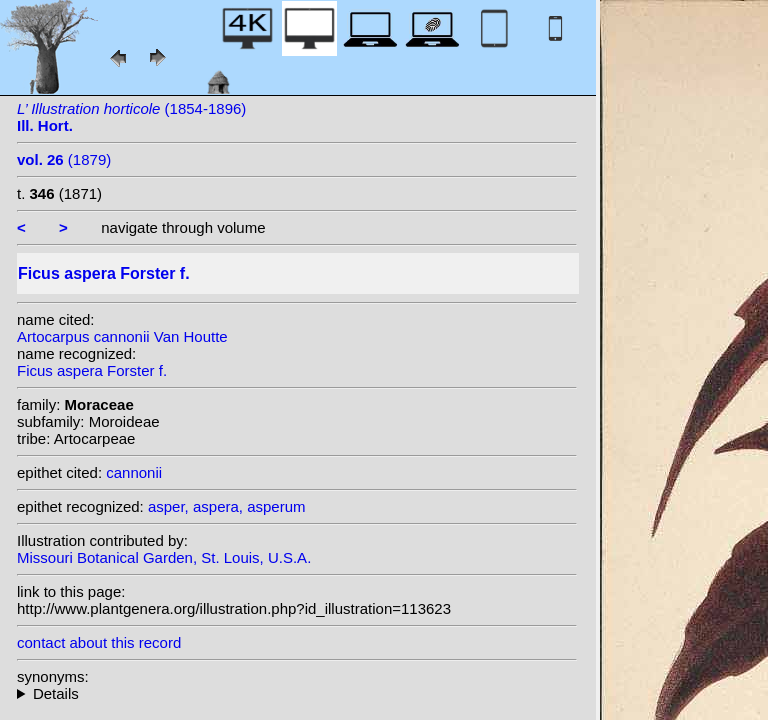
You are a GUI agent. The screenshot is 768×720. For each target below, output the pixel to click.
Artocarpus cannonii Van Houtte (122, 336)
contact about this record (99, 642)
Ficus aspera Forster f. (92, 370)
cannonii (134, 472)
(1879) (64, 159)
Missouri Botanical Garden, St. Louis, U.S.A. (164, 557)
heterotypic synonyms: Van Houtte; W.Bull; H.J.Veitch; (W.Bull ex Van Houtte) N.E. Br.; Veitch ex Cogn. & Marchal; (297, 693)
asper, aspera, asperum (227, 506)
